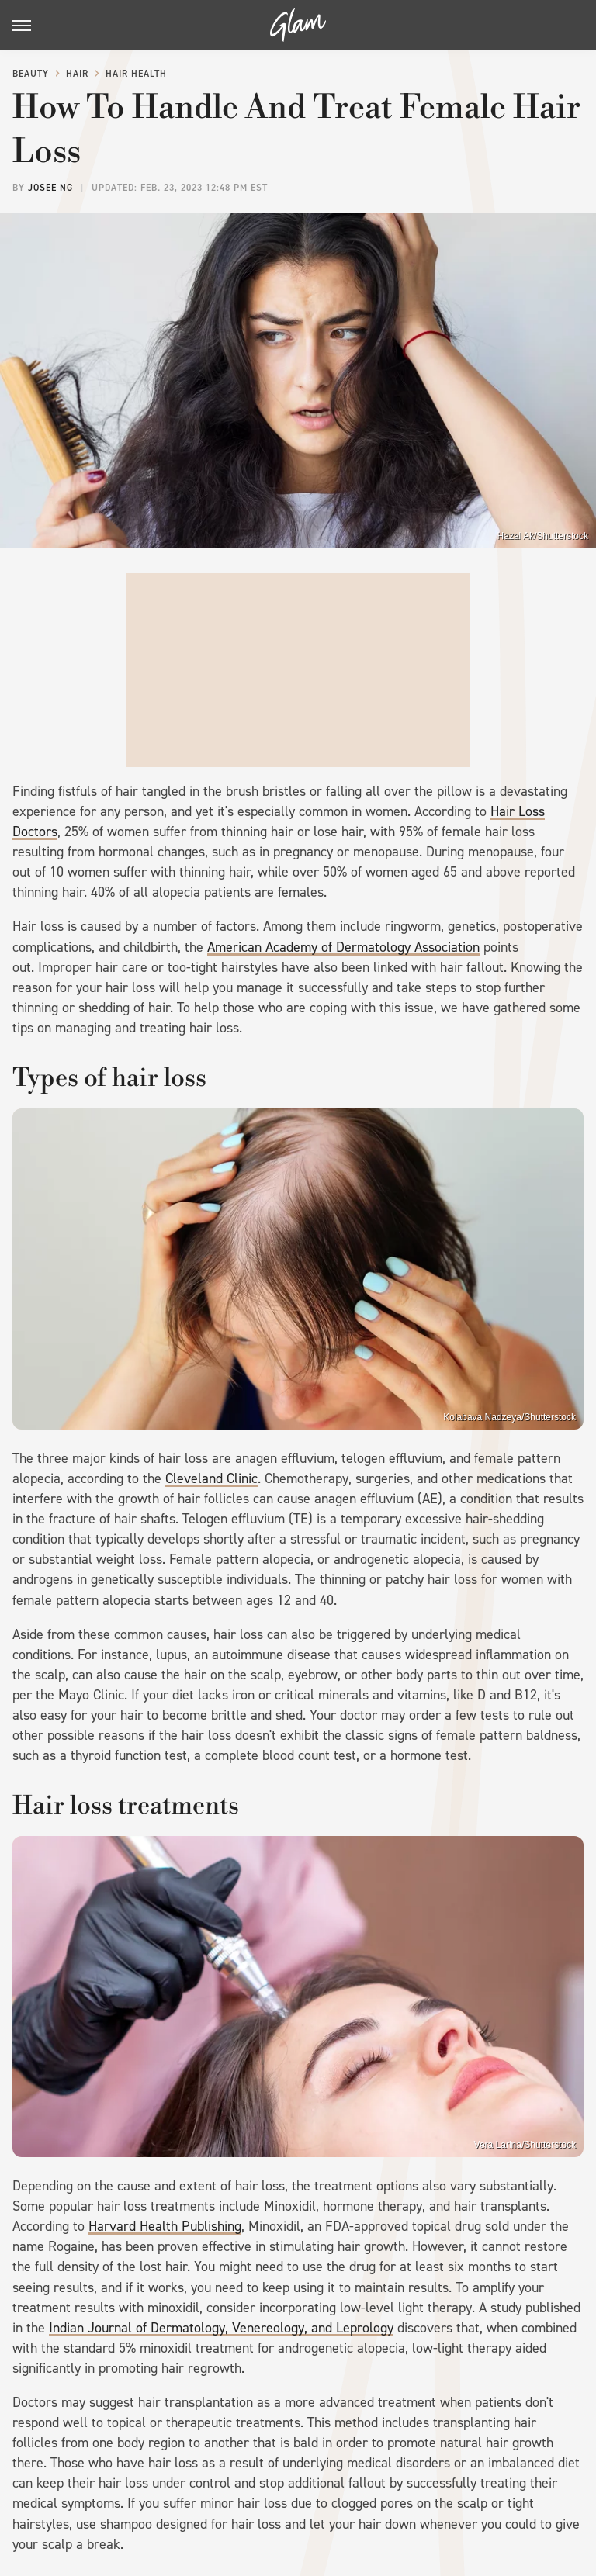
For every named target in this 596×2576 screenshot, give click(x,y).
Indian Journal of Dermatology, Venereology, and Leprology (221, 2327)
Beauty (30, 73)
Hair (77, 73)
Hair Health (136, 73)
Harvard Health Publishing (164, 2226)
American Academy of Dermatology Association (343, 947)
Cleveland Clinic (211, 1478)
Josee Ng (50, 188)
